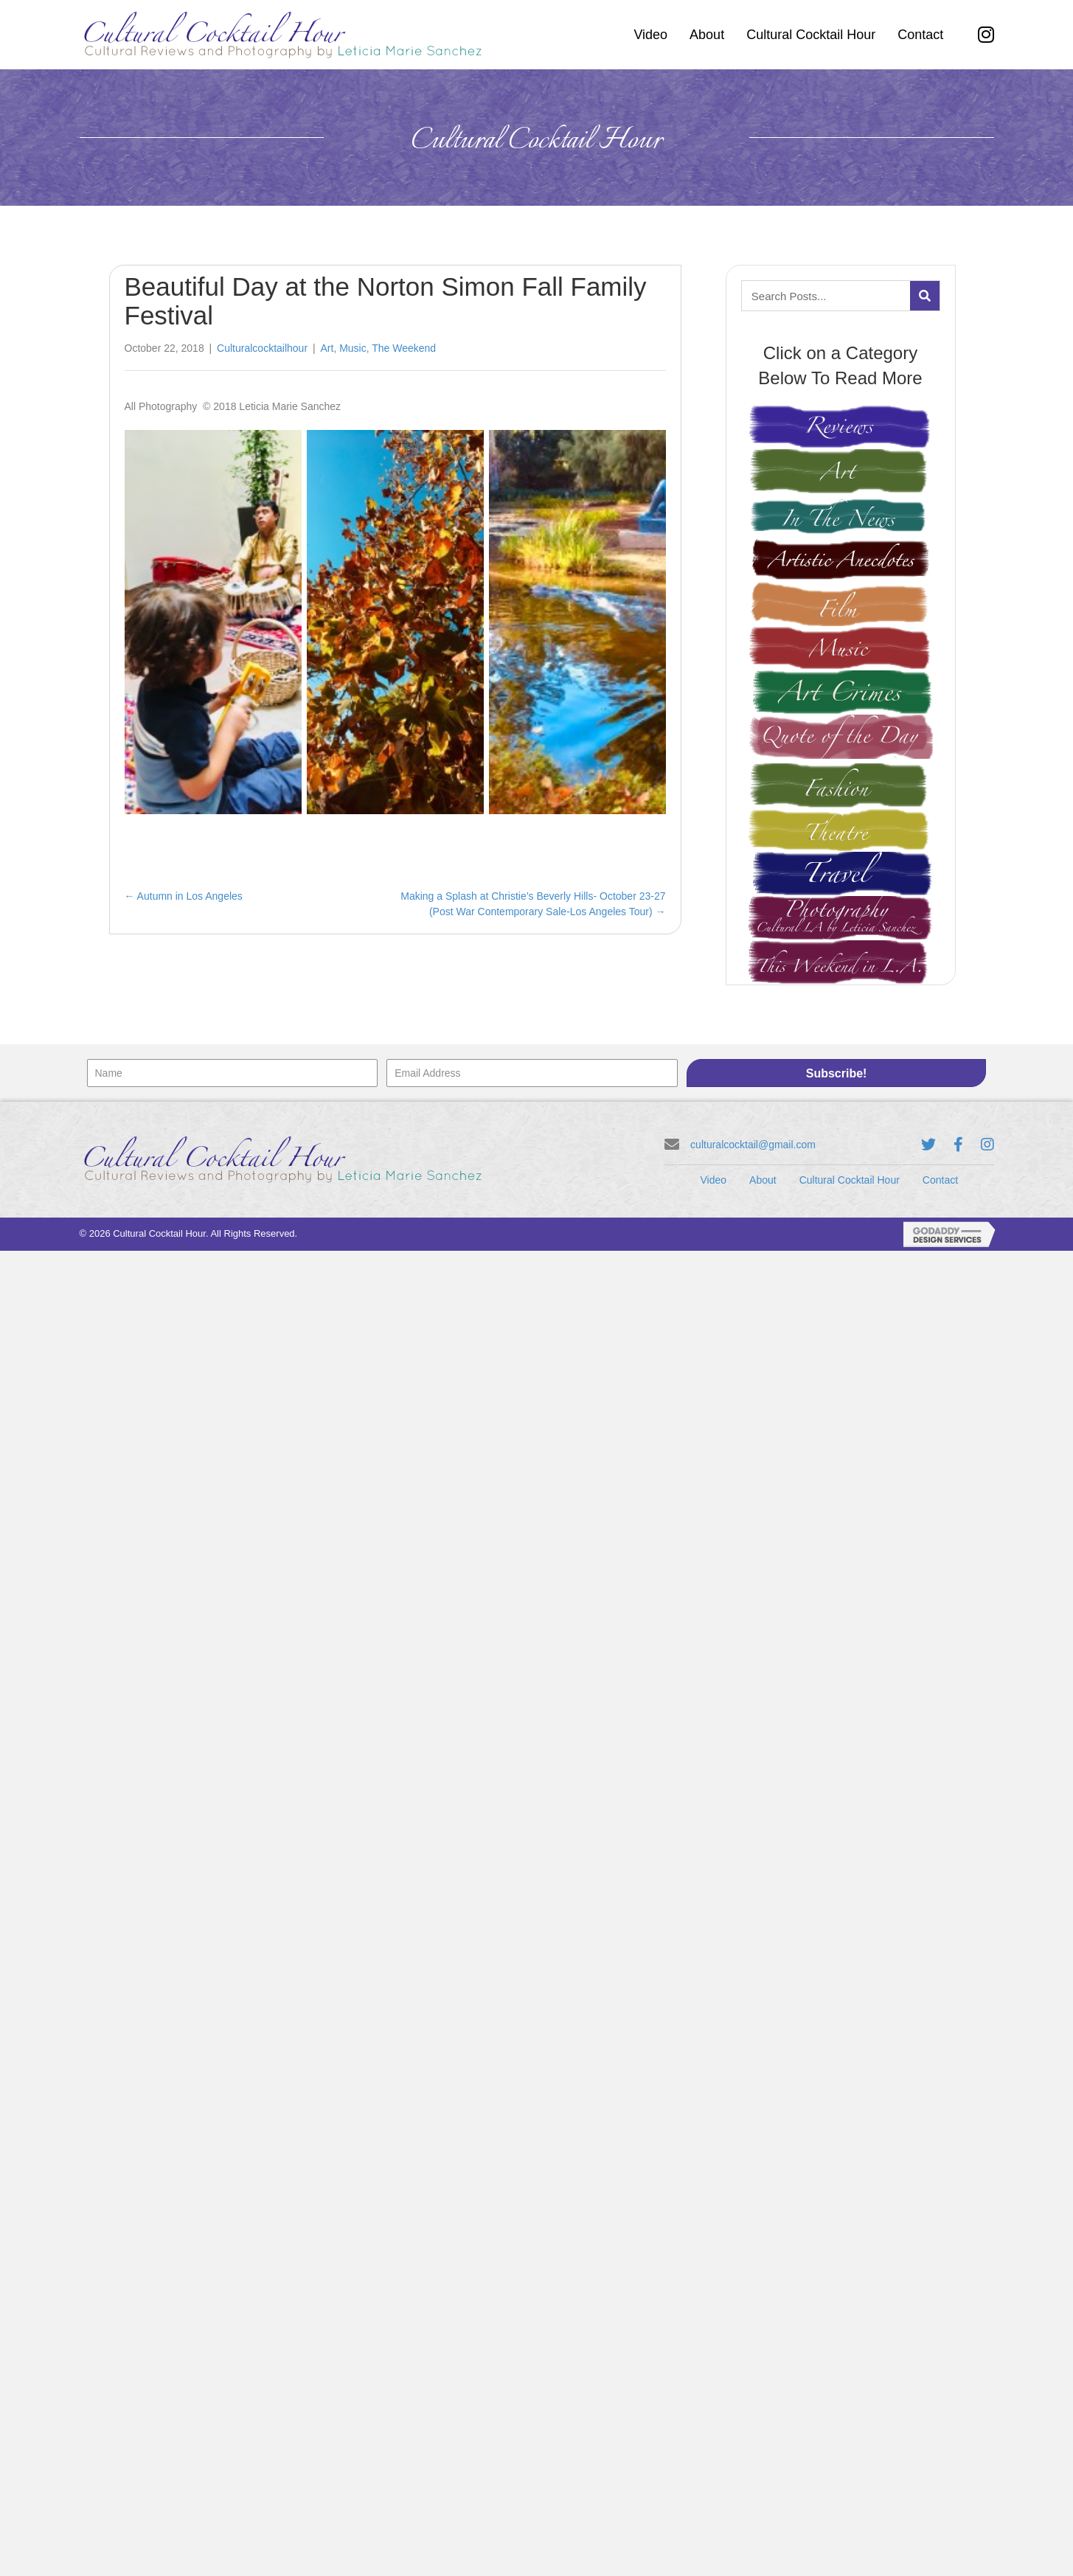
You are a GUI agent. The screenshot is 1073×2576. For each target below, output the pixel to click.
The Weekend (404, 348)
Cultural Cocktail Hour (849, 1180)
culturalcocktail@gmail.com (753, 1144)
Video (714, 1180)
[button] (837, 1073)
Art (326, 348)
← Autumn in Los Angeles (184, 896)
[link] (650, 34)
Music (353, 348)
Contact (940, 1180)
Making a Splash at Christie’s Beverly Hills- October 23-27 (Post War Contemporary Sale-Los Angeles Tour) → (532, 903)
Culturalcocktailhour (262, 348)
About (763, 1180)
